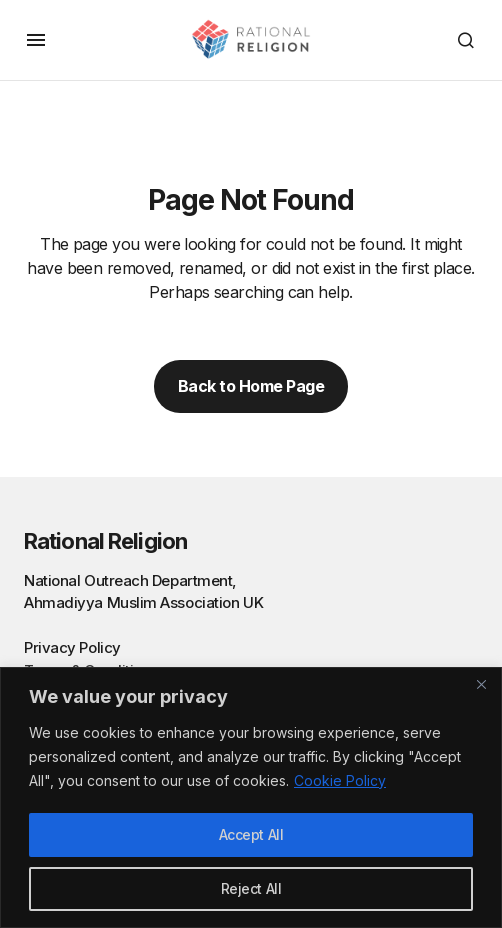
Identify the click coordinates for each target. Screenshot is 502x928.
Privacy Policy (72, 647)
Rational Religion (105, 541)
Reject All (251, 888)
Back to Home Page (251, 386)
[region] (251, 797)
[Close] (481, 684)
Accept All (251, 834)
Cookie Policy (340, 780)
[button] (36, 40)
